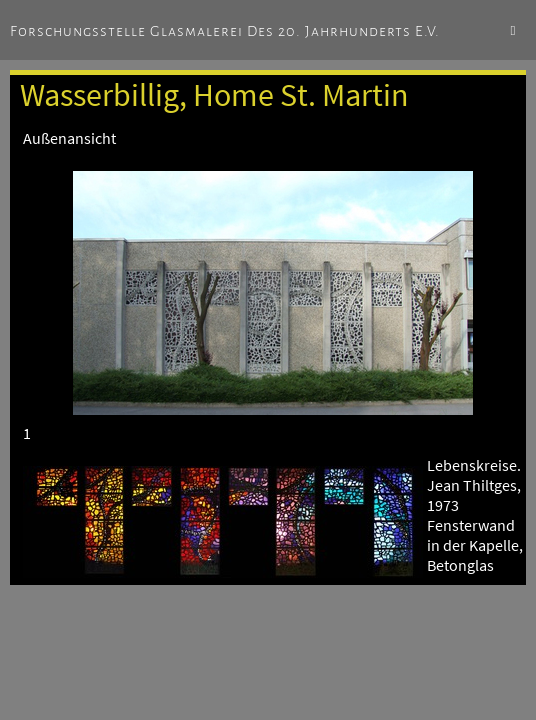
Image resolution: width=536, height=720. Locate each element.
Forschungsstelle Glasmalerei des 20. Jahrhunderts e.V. (225, 31)
